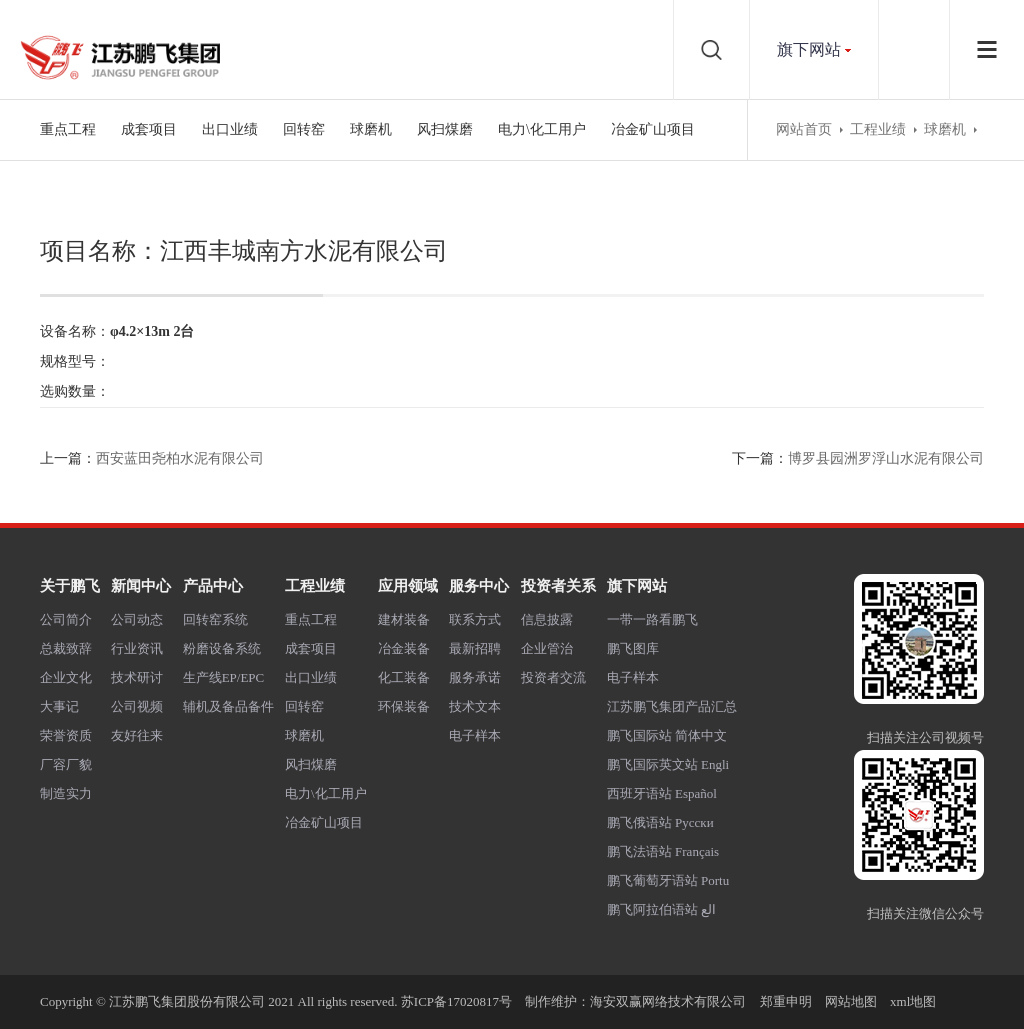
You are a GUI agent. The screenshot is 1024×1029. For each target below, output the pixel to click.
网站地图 (851, 1001)
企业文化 (66, 677)
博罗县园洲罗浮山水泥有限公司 (886, 458)
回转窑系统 (215, 619)
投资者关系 (558, 585)
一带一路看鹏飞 (652, 619)
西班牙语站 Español (662, 793)
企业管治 (547, 648)
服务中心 (479, 585)
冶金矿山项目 (653, 129)
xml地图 (913, 1001)
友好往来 (137, 735)
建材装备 (404, 619)
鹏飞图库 (633, 648)
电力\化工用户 (542, 129)
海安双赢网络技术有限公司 (668, 1001)
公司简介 (66, 619)
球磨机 (371, 129)
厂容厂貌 (66, 764)
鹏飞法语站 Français (663, 851)
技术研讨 (137, 677)
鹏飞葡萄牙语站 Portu (668, 880)
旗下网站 (809, 49)
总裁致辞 (66, 648)
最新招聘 (475, 648)
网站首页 (804, 129)
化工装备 (404, 677)
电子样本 (475, 735)
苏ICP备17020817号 (456, 1001)
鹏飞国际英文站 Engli (668, 764)
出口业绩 (230, 129)
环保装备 (404, 706)
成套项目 (149, 129)
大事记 (59, 706)
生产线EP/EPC (224, 677)
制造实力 (66, 793)
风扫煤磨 (445, 129)
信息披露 (547, 619)
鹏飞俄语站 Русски (660, 822)
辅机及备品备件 (228, 706)
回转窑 (304, 129)
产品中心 (213, 585)
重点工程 (68, 129)
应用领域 (408, 585)
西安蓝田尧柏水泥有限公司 (180, 458)
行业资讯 (137, 648)
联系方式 (475, 619)
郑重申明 (786, 1001)
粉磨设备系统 (222, 648)
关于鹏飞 (70, 585)
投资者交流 (553, 677)
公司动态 (137, 619)
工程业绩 (878, 129)
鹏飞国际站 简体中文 (667, 735)
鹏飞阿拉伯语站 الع (661, 909)
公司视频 (137, 706)
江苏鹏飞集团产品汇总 (672, 706)
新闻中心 (141, 585)
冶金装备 (404, 648)
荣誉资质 (66, 735)
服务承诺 (475, 677)
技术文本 (475, 706)
